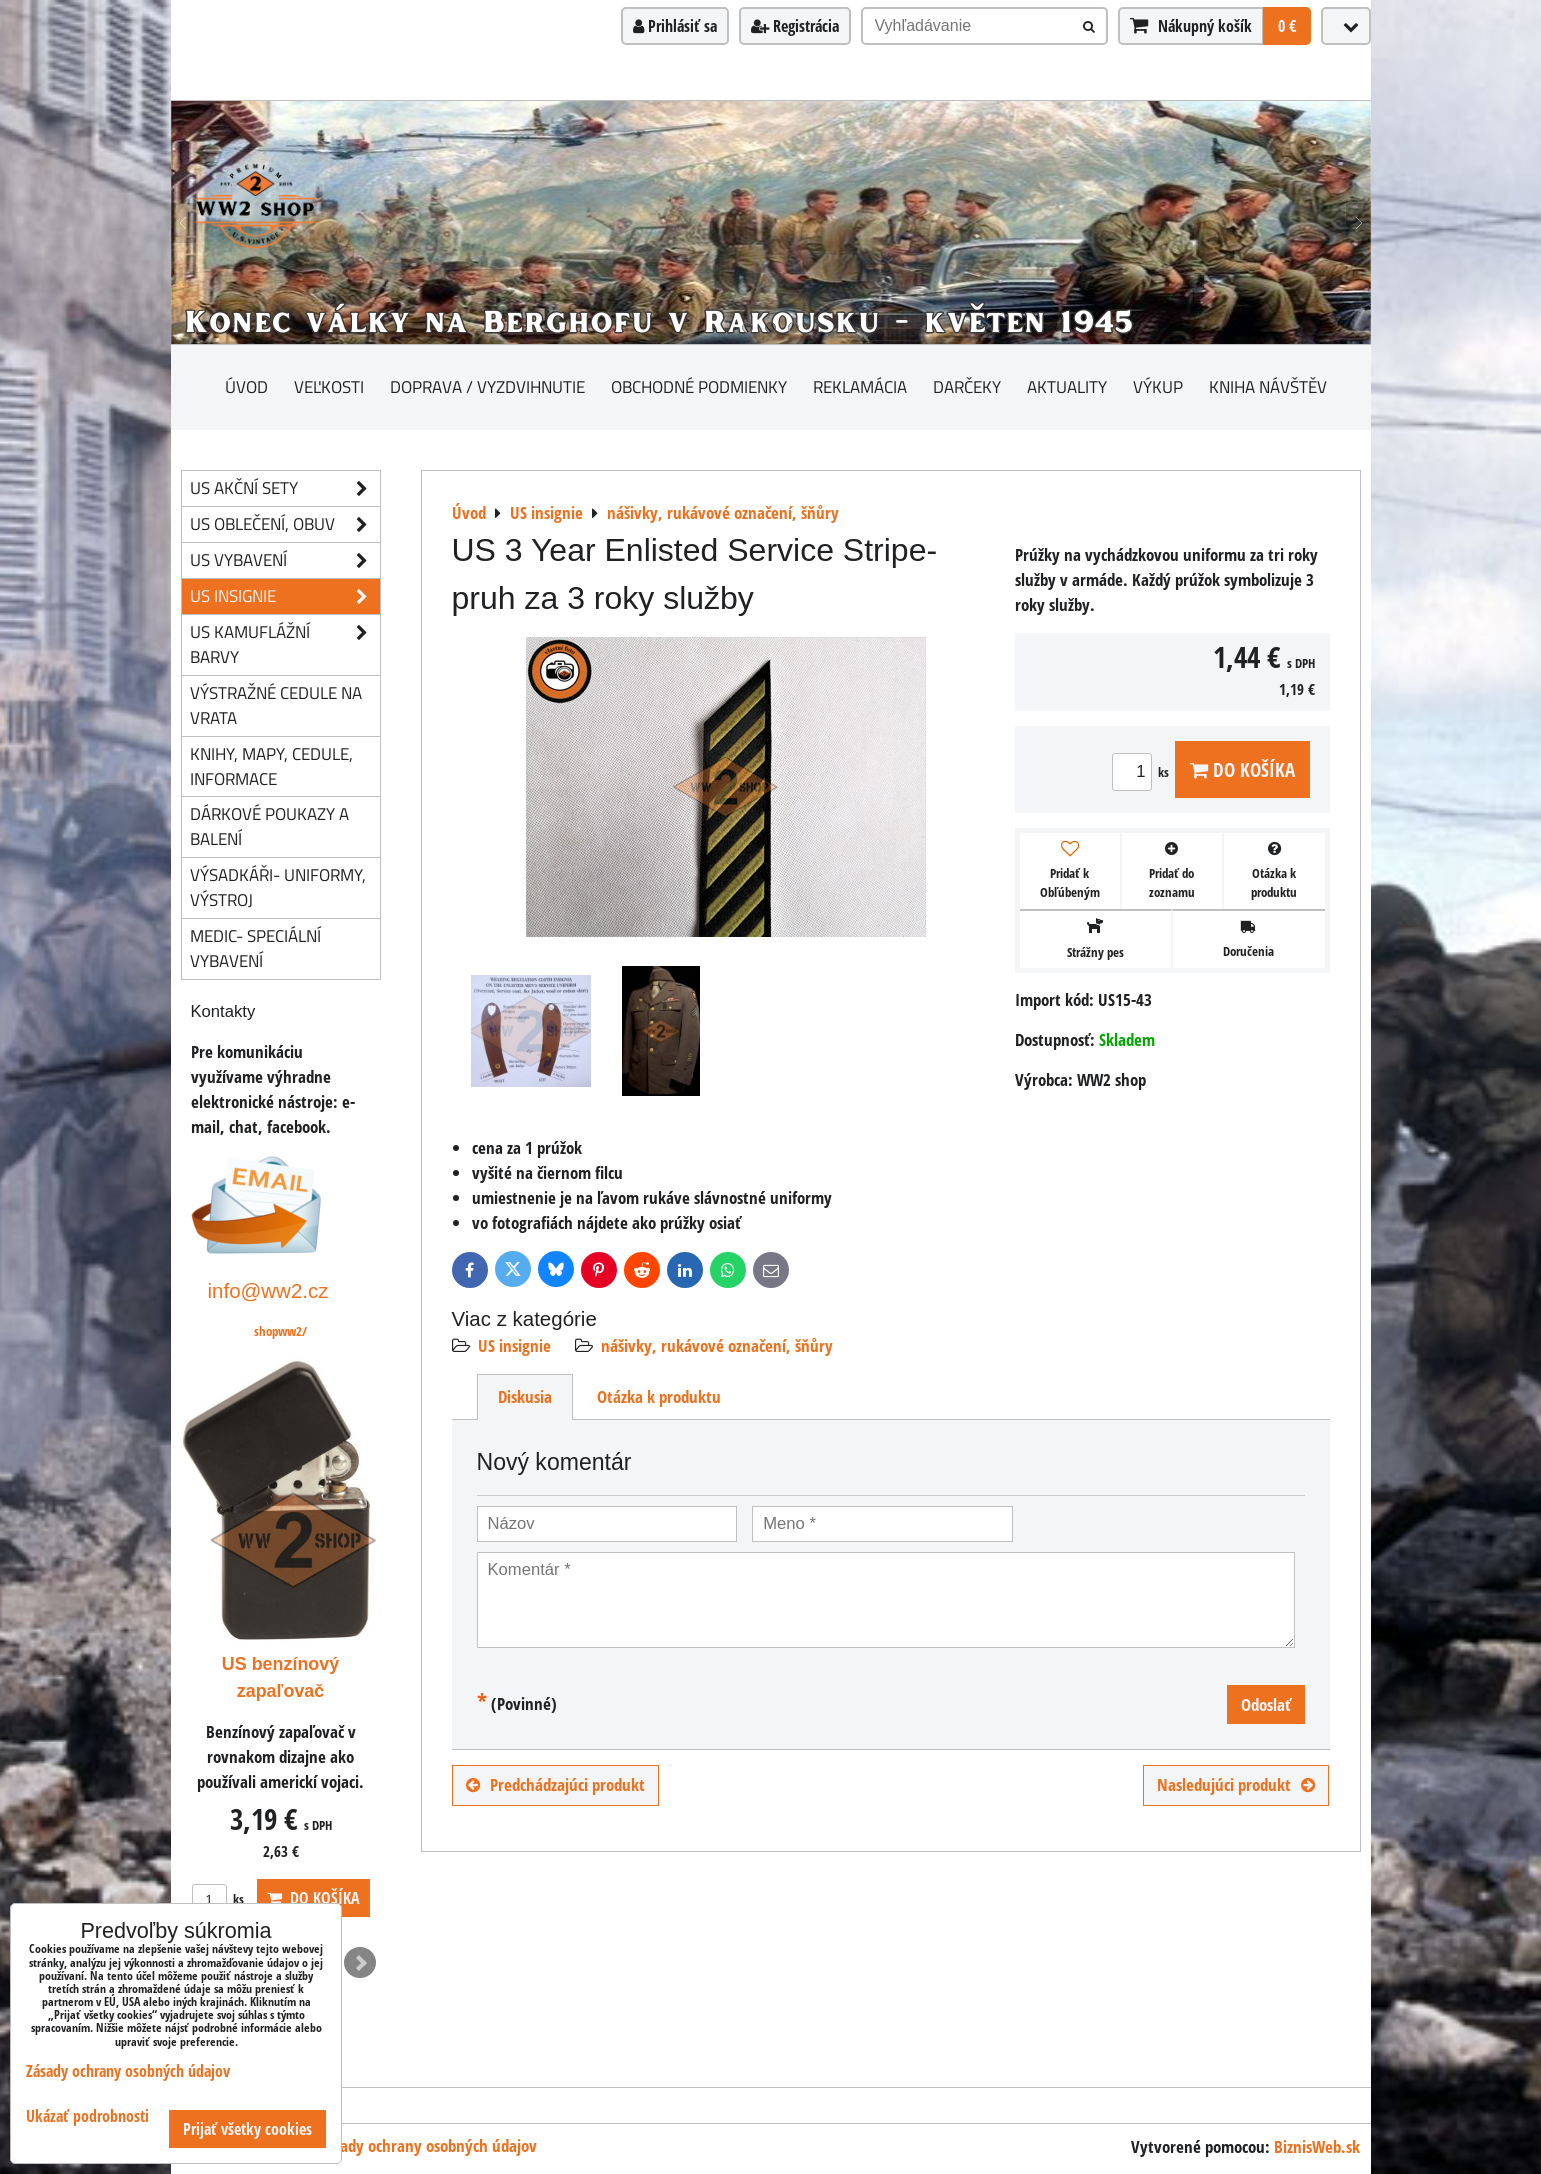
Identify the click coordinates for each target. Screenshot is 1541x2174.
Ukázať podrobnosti (87, 2116)
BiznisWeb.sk (1317, 2146)
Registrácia (795, 26)
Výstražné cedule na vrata (276, 705)
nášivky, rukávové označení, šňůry (717, 1345)
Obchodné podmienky (699, 386)
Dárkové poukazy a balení (269, 826)
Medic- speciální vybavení (255, 948)
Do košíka (1242, 769)
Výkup (1158, 386)
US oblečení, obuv (285, 524)
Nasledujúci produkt (1236, 1784)
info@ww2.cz (268, 1290)
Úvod (246, 386)
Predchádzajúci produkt (555, 1784)
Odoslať (1266, 1704)
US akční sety (285, 488)
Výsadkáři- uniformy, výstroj (278, 887)
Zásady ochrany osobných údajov (428, 2145)
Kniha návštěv (1268, 386)
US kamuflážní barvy (285, 645)
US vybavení (285, 560)
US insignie (514, 1345)
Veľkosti (329, 386)
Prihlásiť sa (675, 26)
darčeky (967, 386)
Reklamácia (860, 386)
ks (1143, 772)
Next (360, 1963)
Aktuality (1067, 386)
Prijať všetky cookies (247, 2129)
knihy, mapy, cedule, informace (271, 766)
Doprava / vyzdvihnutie (487, 386)
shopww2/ (280, 1331)
